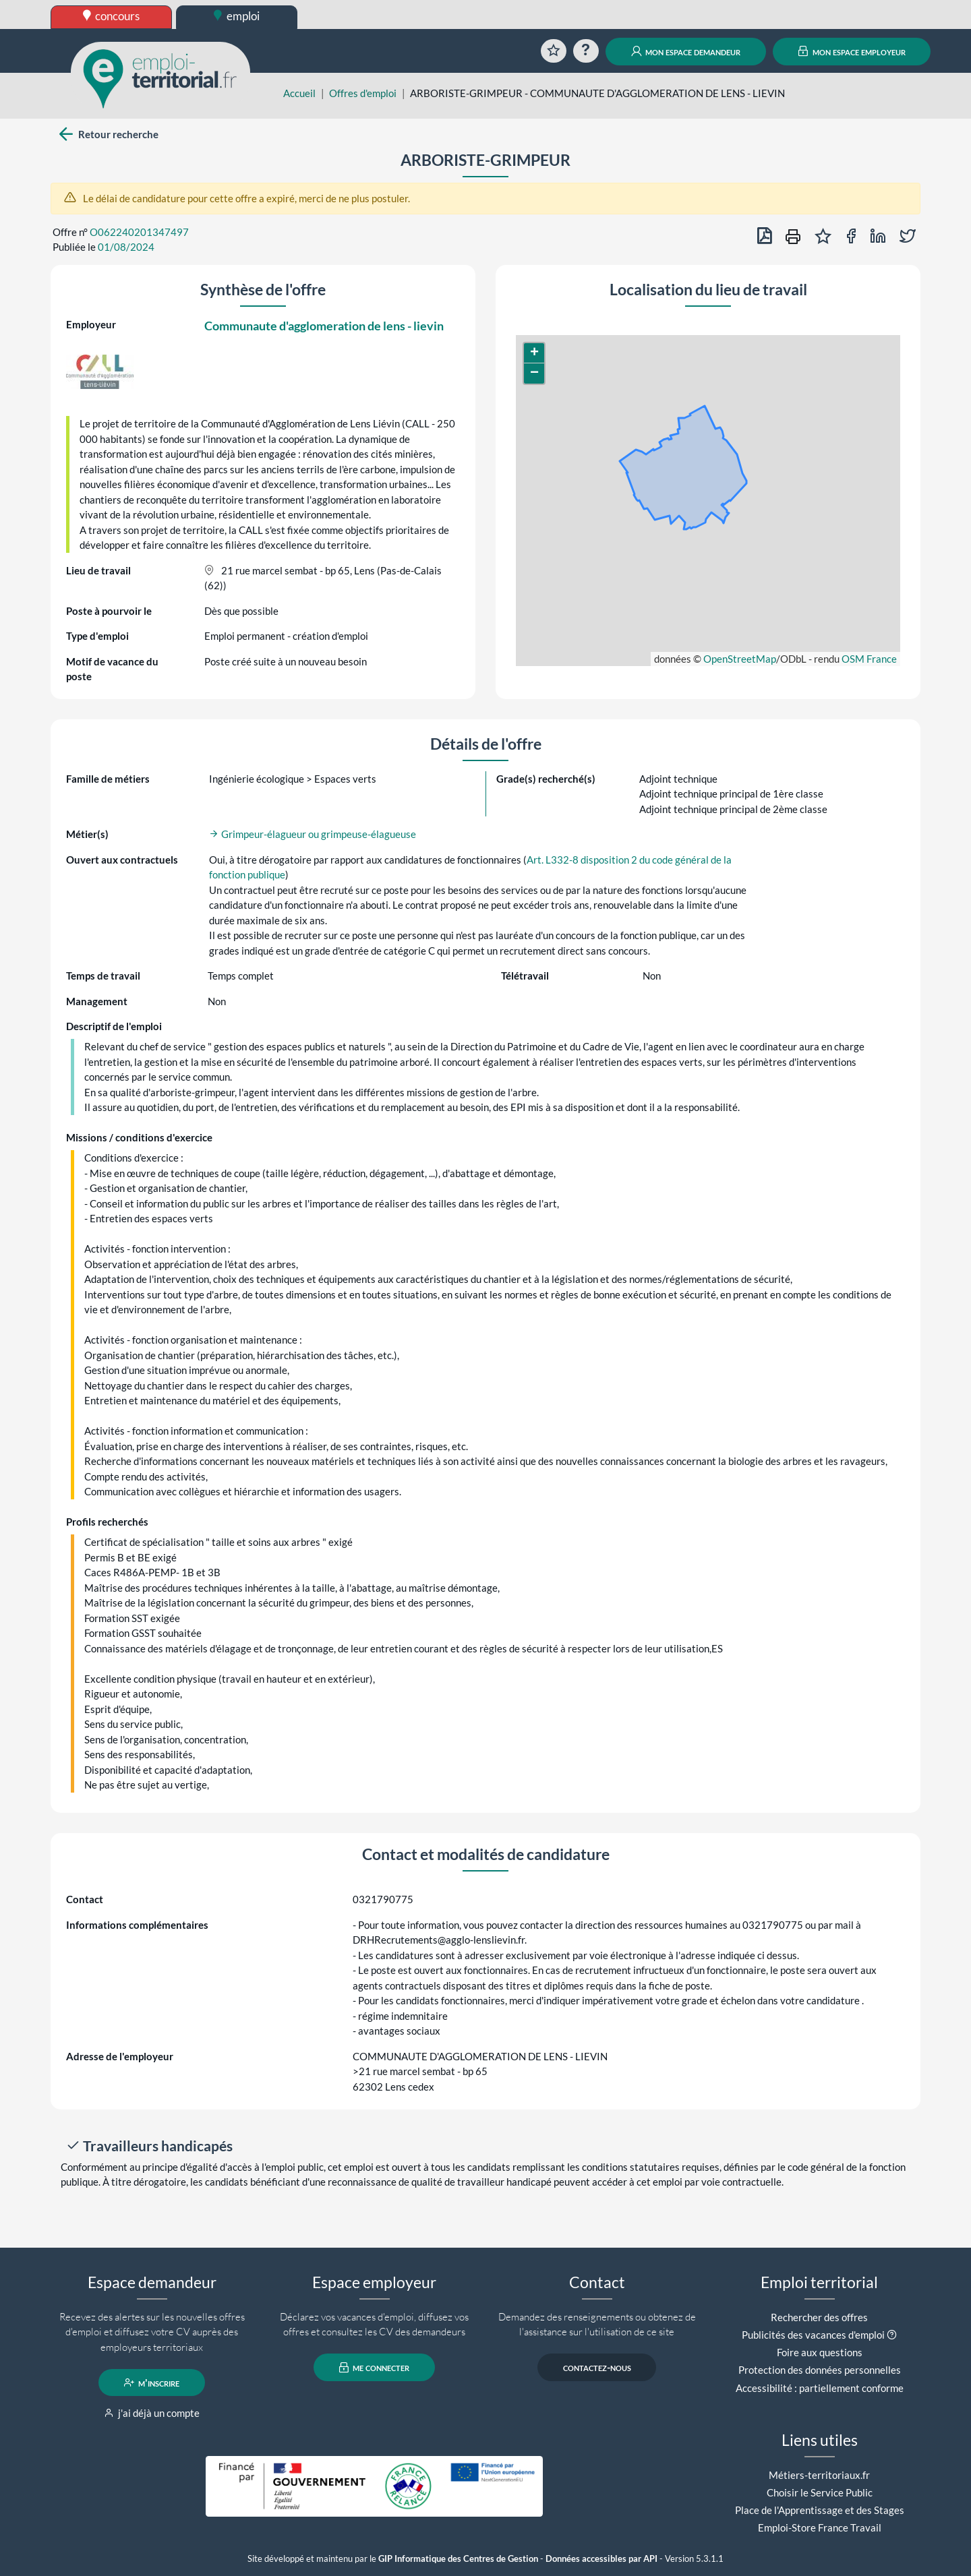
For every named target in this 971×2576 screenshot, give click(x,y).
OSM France (869, 659)
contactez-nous (597, 2368)
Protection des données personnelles (819, 2370)
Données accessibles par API (601, 2559)
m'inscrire (152, 2382)
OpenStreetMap (739, 659)
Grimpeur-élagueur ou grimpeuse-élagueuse (312, 834)
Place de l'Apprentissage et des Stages (819, 2510)
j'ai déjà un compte (152, 2413)
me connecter (374, 2368)
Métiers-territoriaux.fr (819, 2475)
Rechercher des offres (819, 2317)
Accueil (299, 93)
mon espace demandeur (686, 51)
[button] (534, 353)
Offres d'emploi (362, 93)
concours (111, 16)
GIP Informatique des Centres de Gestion (458, 2559)
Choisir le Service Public (820, 2492)
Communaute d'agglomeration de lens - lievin (324, 325)
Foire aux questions (819, 2352)
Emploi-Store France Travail (819, 2527)
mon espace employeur (852, 51)
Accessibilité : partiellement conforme (820, 2388)
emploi (237, 16)
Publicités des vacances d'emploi (813, 2335)
